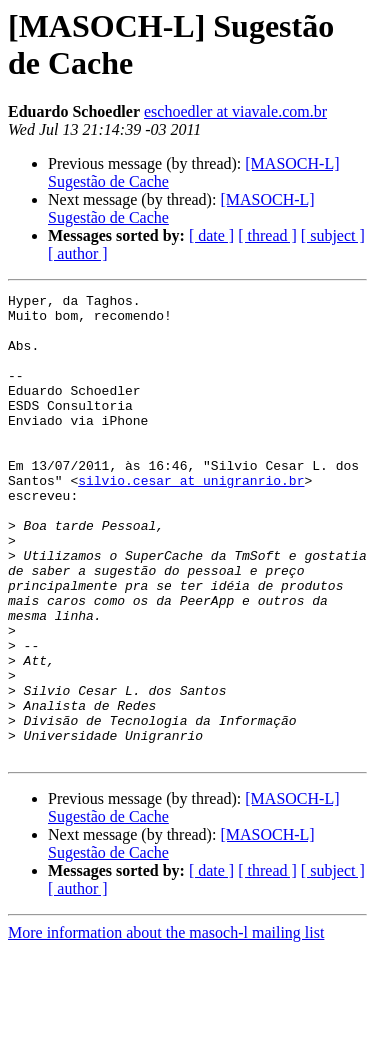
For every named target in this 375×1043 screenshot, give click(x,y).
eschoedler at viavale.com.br (235, 111)
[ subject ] (333, 235)
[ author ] (78, 253)
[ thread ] (267, 235)
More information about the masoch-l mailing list (166, 1025)
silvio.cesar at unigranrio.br (191, 519)
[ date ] (211, 235)
